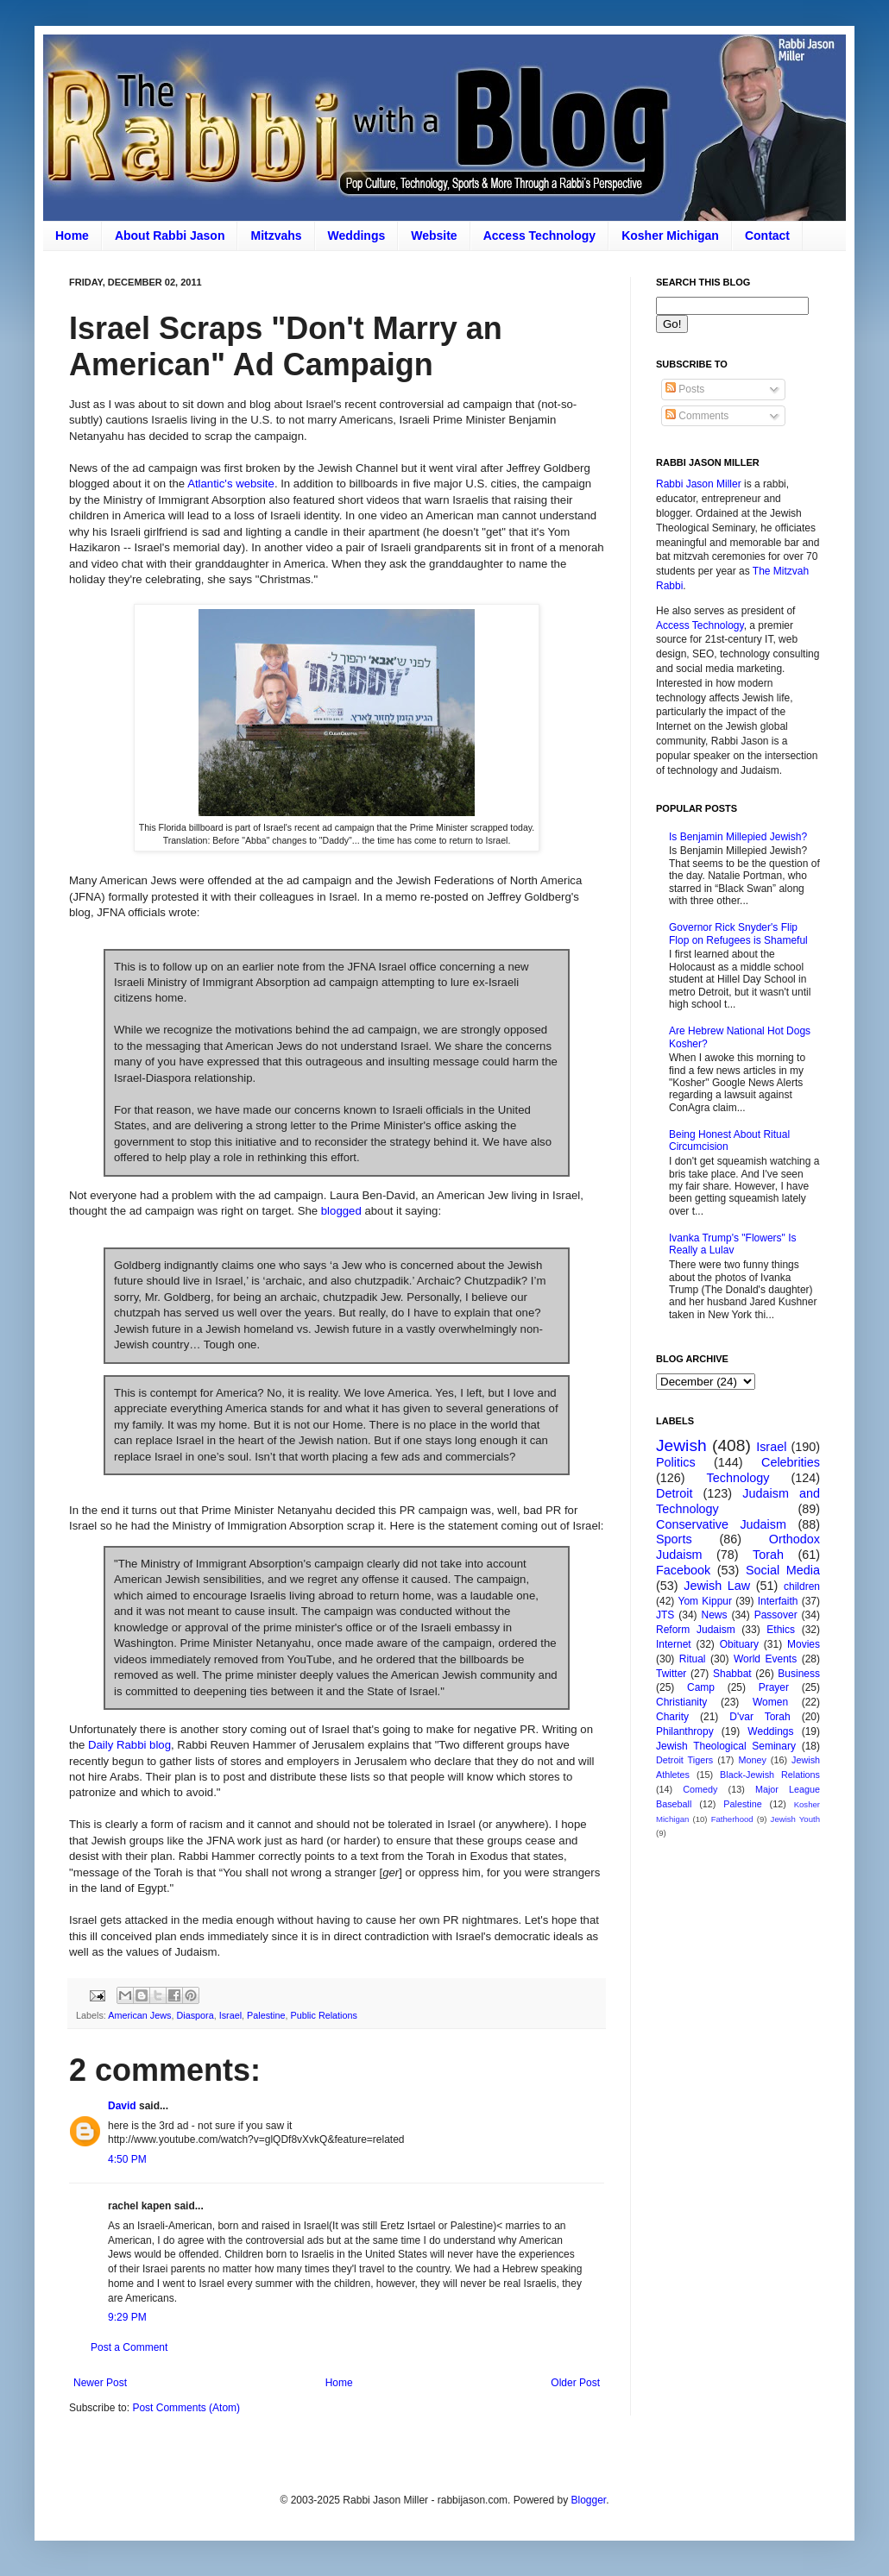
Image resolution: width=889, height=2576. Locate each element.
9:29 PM (127, 2317)
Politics (676, 1462)
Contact (767, 235)
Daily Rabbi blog (129, 1744)
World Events (765, 1659)
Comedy (700, 1789)
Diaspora (194, 2015)
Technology (738, 1478)
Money (752, 1760)
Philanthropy (685, 1731)
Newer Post (100, 2383)
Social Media (783, 1570)
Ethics (780, 1630)
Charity (672, 1717)
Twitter (671, 1674)
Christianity (681, 1702)
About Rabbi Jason (170, 235)
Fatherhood (732, 1819)
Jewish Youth (795, 1819)
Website (434, 235)
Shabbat (732, 1674)
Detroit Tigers (684, 1760)
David (122, 2106)
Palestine (266, 2015)
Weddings (357, 235)
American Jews (139, 2015)
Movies (803, 1644)
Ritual (692, 1659)
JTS (665, 1615)
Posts (684, 389)
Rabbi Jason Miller (698, 484)
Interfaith (778, 1601)
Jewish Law (717, 1586)
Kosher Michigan (670, 235)
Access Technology (539, 235)
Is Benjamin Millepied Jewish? (738, 837)
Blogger (588, 2500)
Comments (696, 416)
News (715, 1615)
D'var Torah (759, 1717)
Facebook (683, 1570)
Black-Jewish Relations (770, 1774)
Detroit (674, 1493)
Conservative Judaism (721, 1524)
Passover (776, 1615)
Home (72, 235)
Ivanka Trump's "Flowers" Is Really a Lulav (733, 1244)
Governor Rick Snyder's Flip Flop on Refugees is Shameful (738, 933)
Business (799, 1674)
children (802, 1586)
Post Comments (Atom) (186, 2408)
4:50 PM (127, 2159)
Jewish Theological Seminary (726, 1746)
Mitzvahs (275, 235)
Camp (701, 1687)
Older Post (575, 2383)
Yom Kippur (705, 1601)
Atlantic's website (230, 483)
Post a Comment (129, 2347)
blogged (341, 1210)
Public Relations (323, 2015)
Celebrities (790, 1462)
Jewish (681, 1445)
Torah (768, 1554)
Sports (674, 1539)
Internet (673, 1644)
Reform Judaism (695, 1630)
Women (770, 1702)
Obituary (739, 1644)
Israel (230, 2015)
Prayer (774, 1687)
